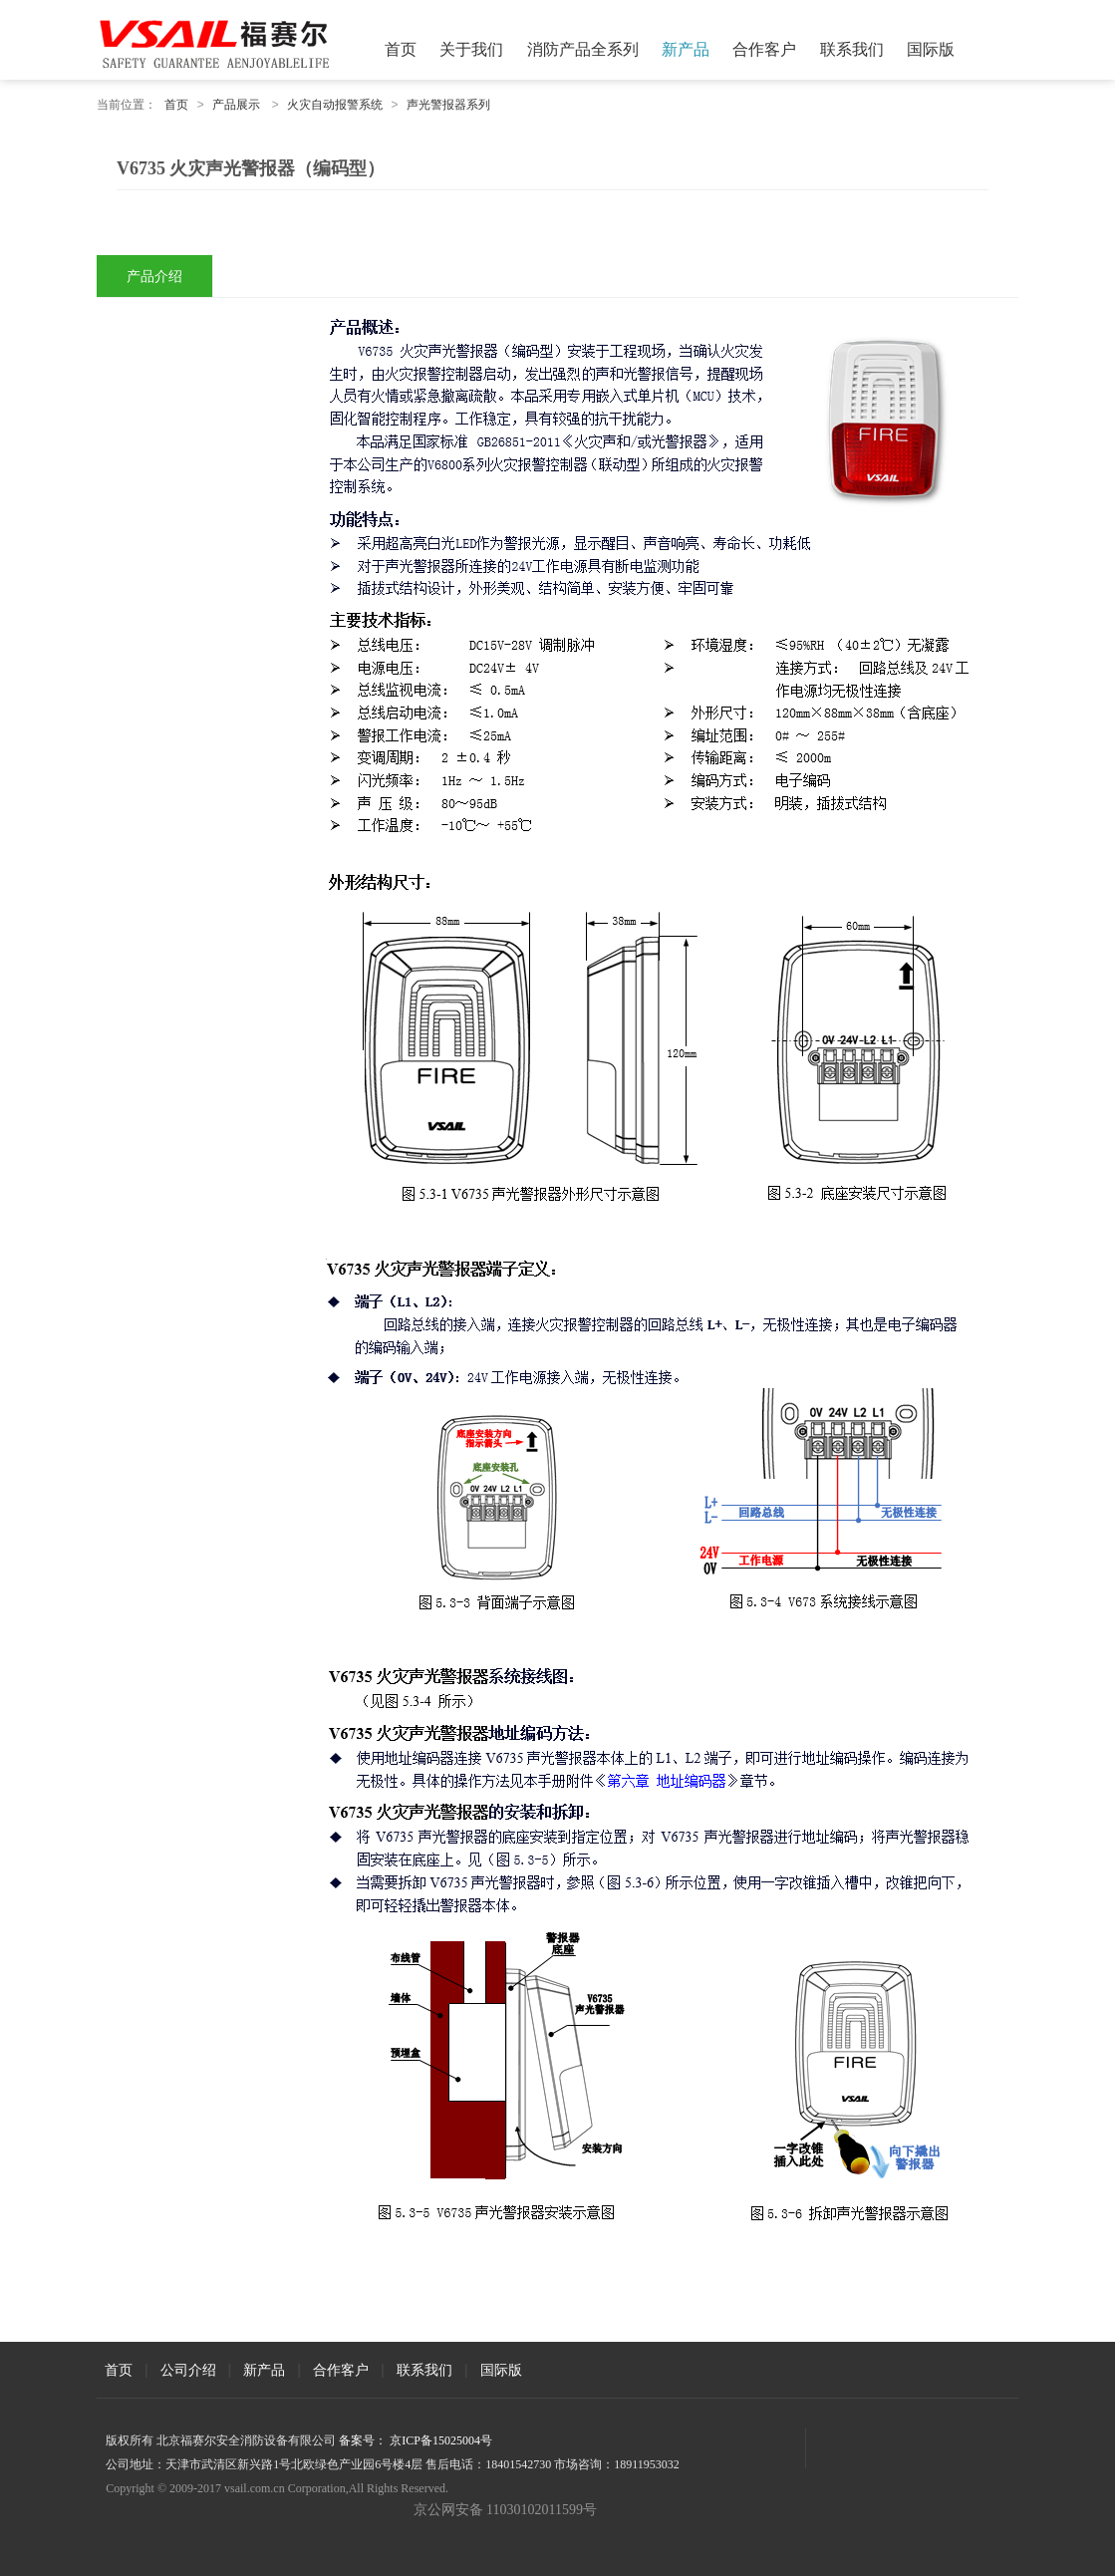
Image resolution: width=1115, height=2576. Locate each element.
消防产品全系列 (583, 49)
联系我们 (852, 49)
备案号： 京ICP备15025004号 (415, 2440)
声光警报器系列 (448, 105)
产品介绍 (154, 276)
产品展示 (236, 105)
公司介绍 (188, 2370)
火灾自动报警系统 (335, 105)
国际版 (931, 49)
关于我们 (471, 49)
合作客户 (764, 49)
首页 (401, 49)
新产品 (685, 49)
